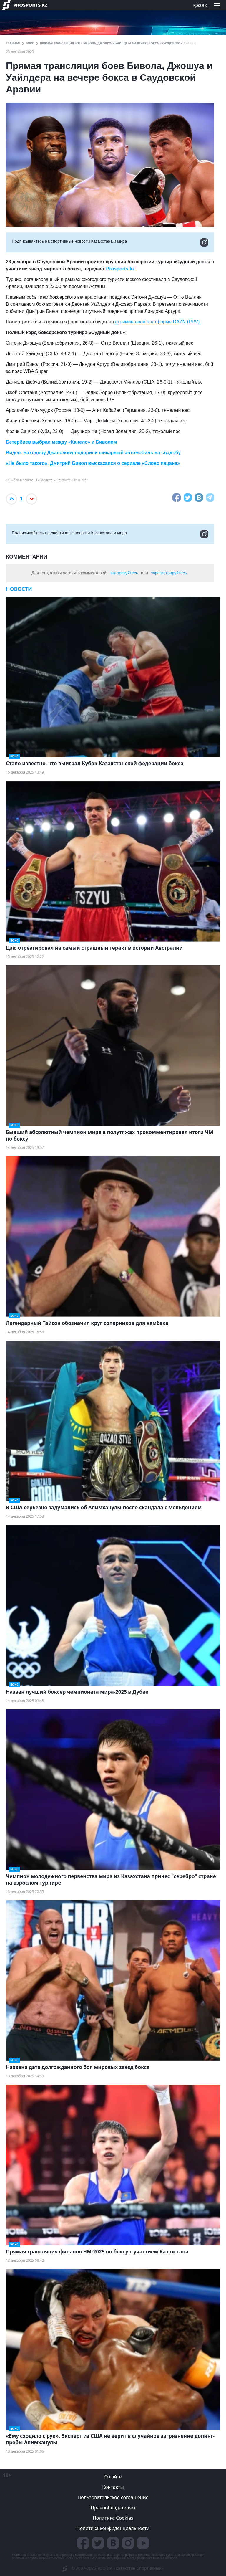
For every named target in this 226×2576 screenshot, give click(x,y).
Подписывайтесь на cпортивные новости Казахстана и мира (110, 242)
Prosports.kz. (121, 268)
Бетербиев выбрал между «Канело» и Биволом (61, 442)
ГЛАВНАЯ (13, 43)
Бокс (30, 43)
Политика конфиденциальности (113, 2528)
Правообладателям (113, 2507)
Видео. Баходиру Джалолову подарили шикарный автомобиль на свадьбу (93, 452)
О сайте (113, 2476)
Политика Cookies (113, 2518)
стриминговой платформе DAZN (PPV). (158, 321)
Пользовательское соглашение (113, 2497)
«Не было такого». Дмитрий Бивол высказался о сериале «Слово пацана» (93, 463)
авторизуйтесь (124, 573)
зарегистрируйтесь (169, 573)
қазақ (200, 5)
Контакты (113, 2487)
